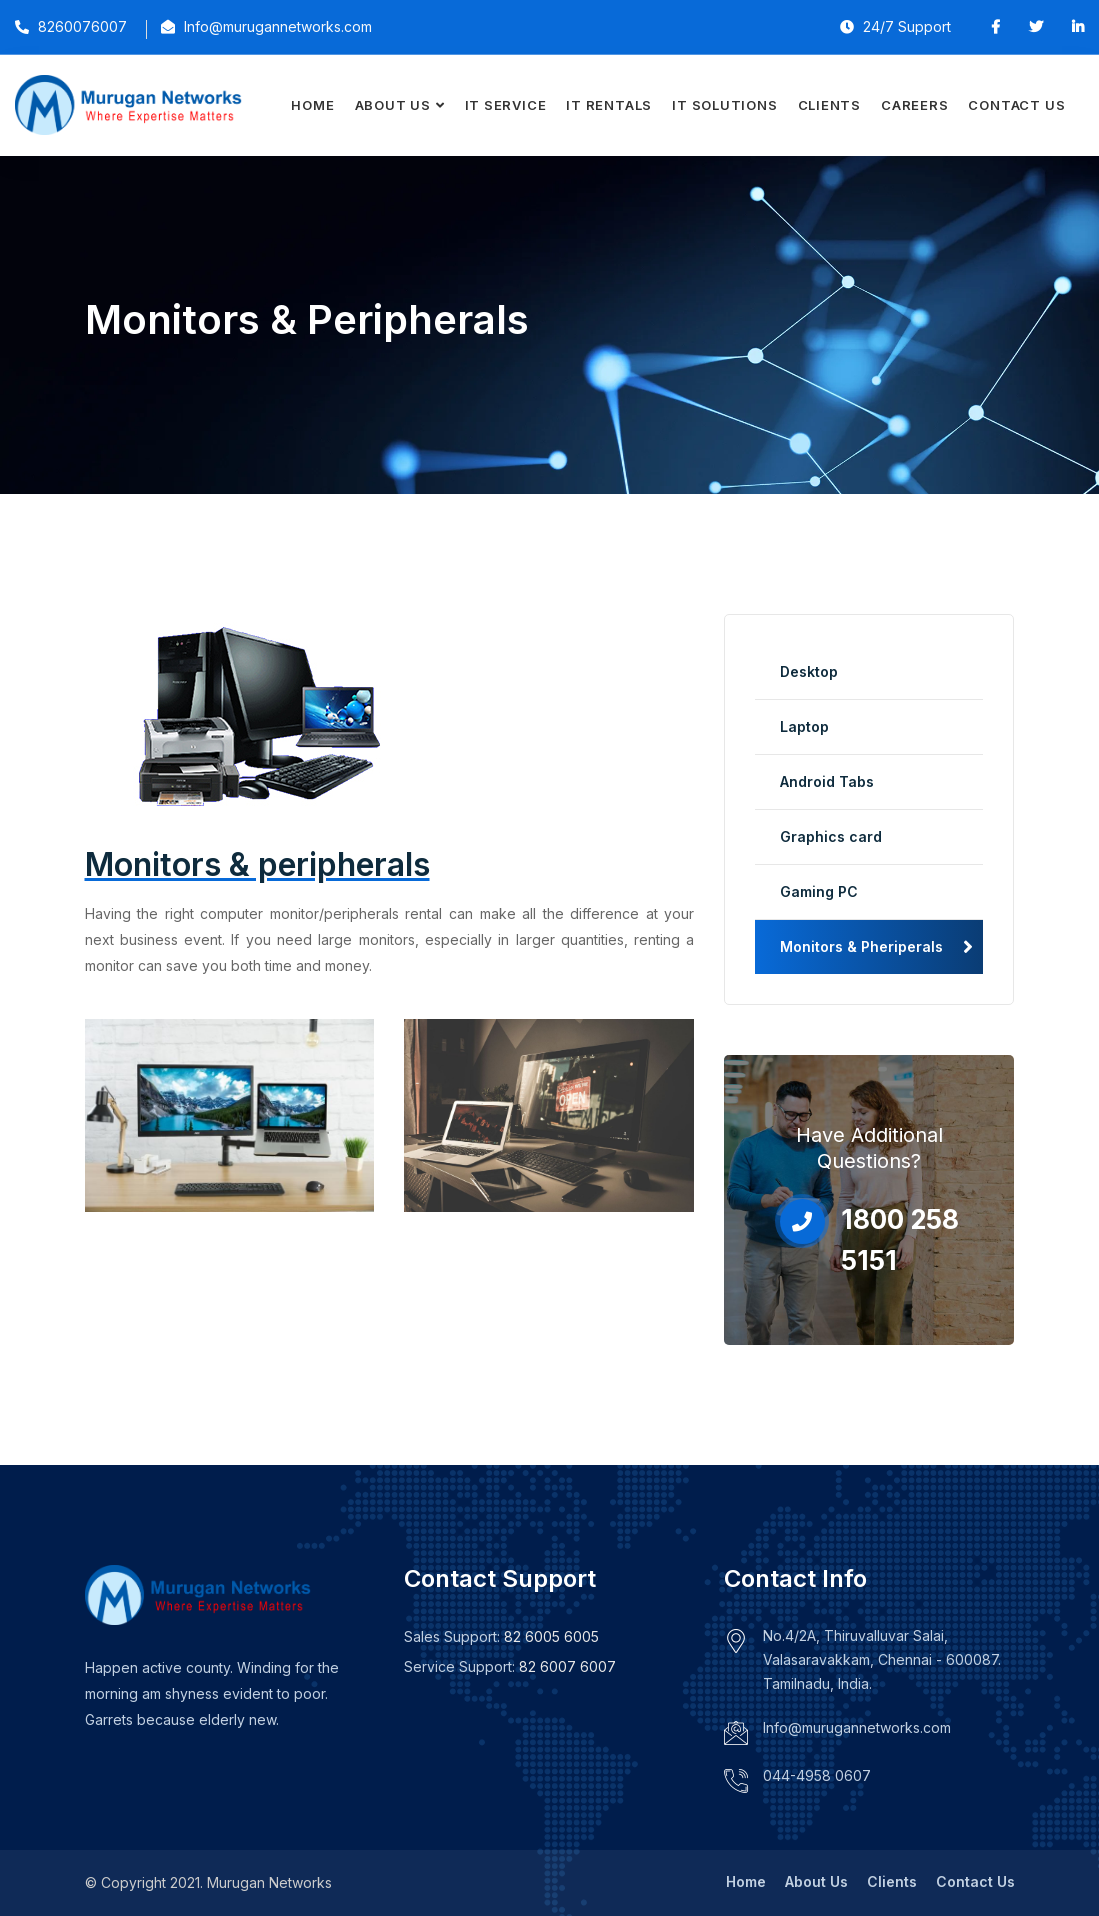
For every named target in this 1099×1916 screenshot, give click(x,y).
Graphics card (831, 836)
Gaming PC (819, 891)
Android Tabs (827, 781)
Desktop (809, 671)
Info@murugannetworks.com (857, 1727)
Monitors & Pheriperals (861, 946)
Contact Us (1016, 105)
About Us (393, 105)
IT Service (506, 105)
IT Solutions (724, 105)
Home (312, 105)
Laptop (804, 726)
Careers (914, 105)
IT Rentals (609, 105)
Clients (829, 105)
